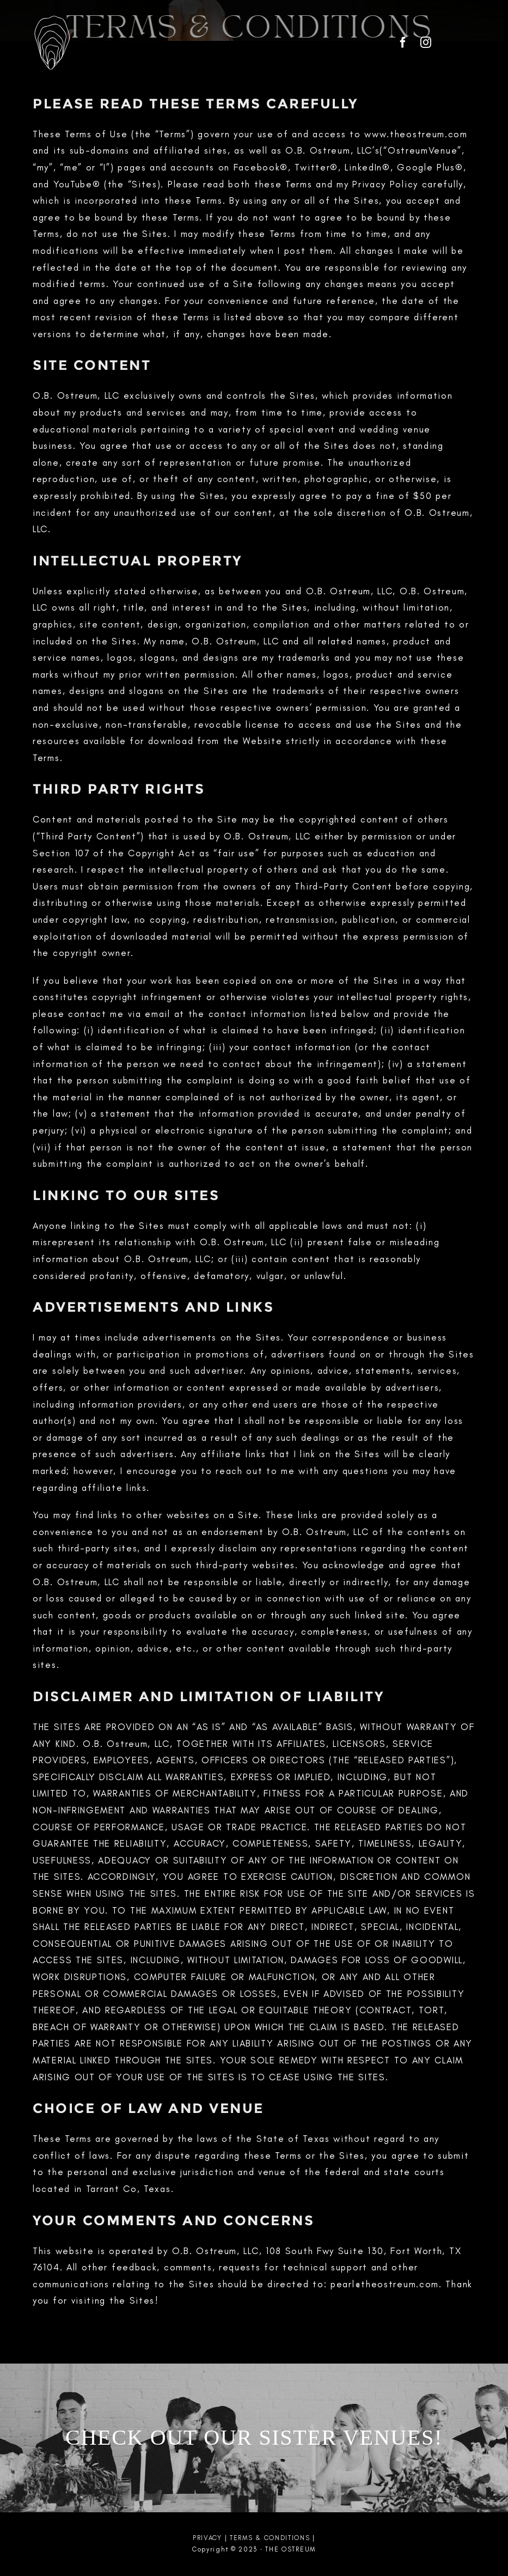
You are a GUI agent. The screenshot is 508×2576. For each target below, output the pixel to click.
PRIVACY (207, 2538)
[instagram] (426, 42)
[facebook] (403, 42)
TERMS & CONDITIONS (270, 2538)
